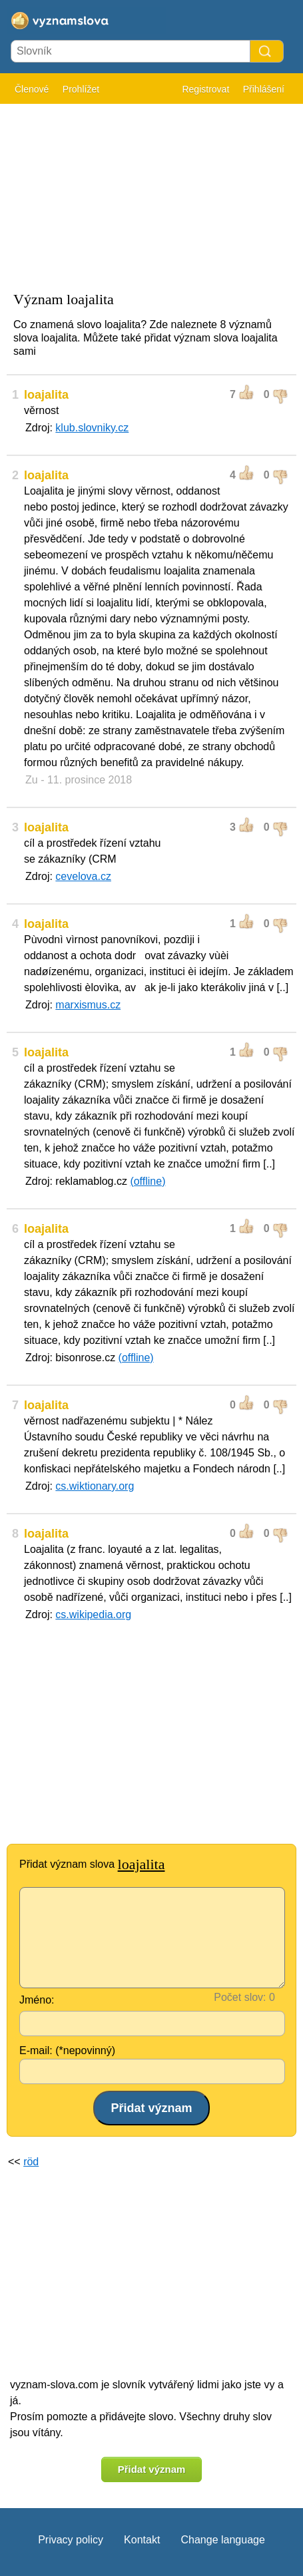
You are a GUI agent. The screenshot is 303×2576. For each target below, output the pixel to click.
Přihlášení (263, 89)
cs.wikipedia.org (93, 1614)
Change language (222, 2539)
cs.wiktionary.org (94, 1486)
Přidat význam (152, 2469)
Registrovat (205, 89)
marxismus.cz (88, 1004)
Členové (32, 89)
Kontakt (142, 2539)
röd (31, 2161)
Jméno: (36, 2000)
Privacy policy (70, 2539)
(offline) (147, 1181)
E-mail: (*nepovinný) (67, 2050)
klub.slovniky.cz (92, 427)
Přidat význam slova (91, 1864)
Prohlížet (81, 89)
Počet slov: (240, 1997)
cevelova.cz (83, 876)
